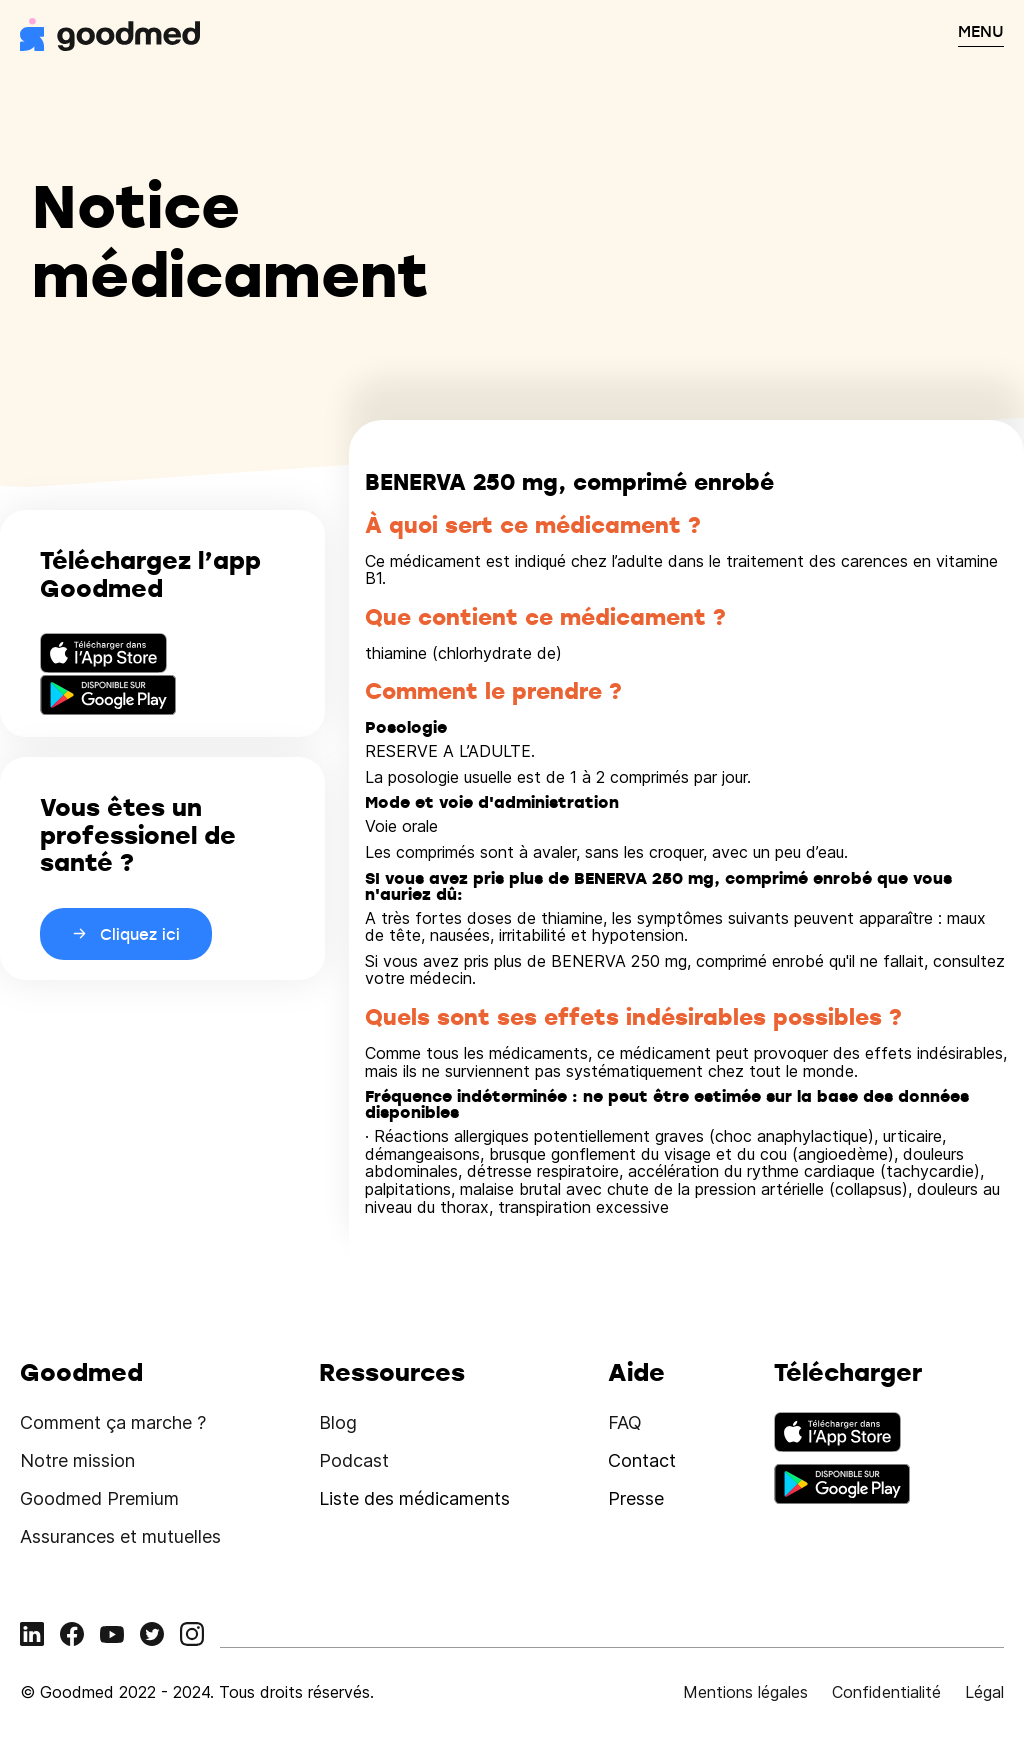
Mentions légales (745, 1692)
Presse (636, 1498)
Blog (338, 1422)
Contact (642, 1460)
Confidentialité (886, 1692)
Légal (984, 1692)
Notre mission (77, 1460)
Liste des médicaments (414, 1498)
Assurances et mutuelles (120, 1536)
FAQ (625, 1422)
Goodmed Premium (99, 1498)
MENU (981, 31)
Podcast (354, 1460)
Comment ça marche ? (113, 1422)
